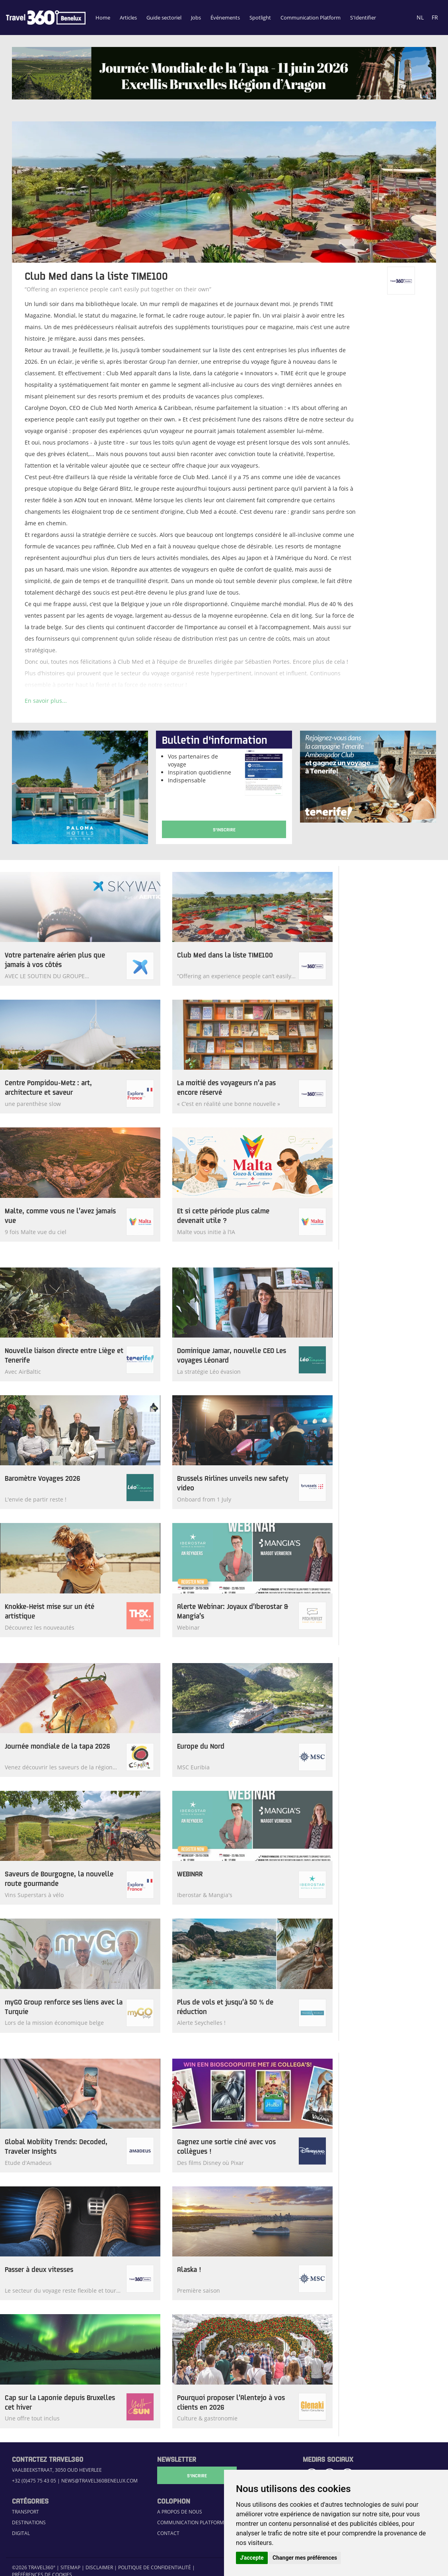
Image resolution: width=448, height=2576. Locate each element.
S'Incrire (197, 2475)
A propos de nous (179, 2511)
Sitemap (70, 2567)
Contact (168, 2533)
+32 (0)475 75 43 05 (34, 2480)
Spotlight (260, 17)
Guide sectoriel (163, 17)
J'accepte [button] (252, 2558)
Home (102, 17)
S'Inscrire (224, 829)
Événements (225, 17)
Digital (21, 2533)
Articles (128, 17)
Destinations (29, 2522)
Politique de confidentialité (154, 2567)
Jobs (196, 17)
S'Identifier (363, 17)
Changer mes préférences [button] (305, 2558)
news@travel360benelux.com (99, 2480)
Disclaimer (99, 2567)
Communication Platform (310, 17)
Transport (25, 2511)
